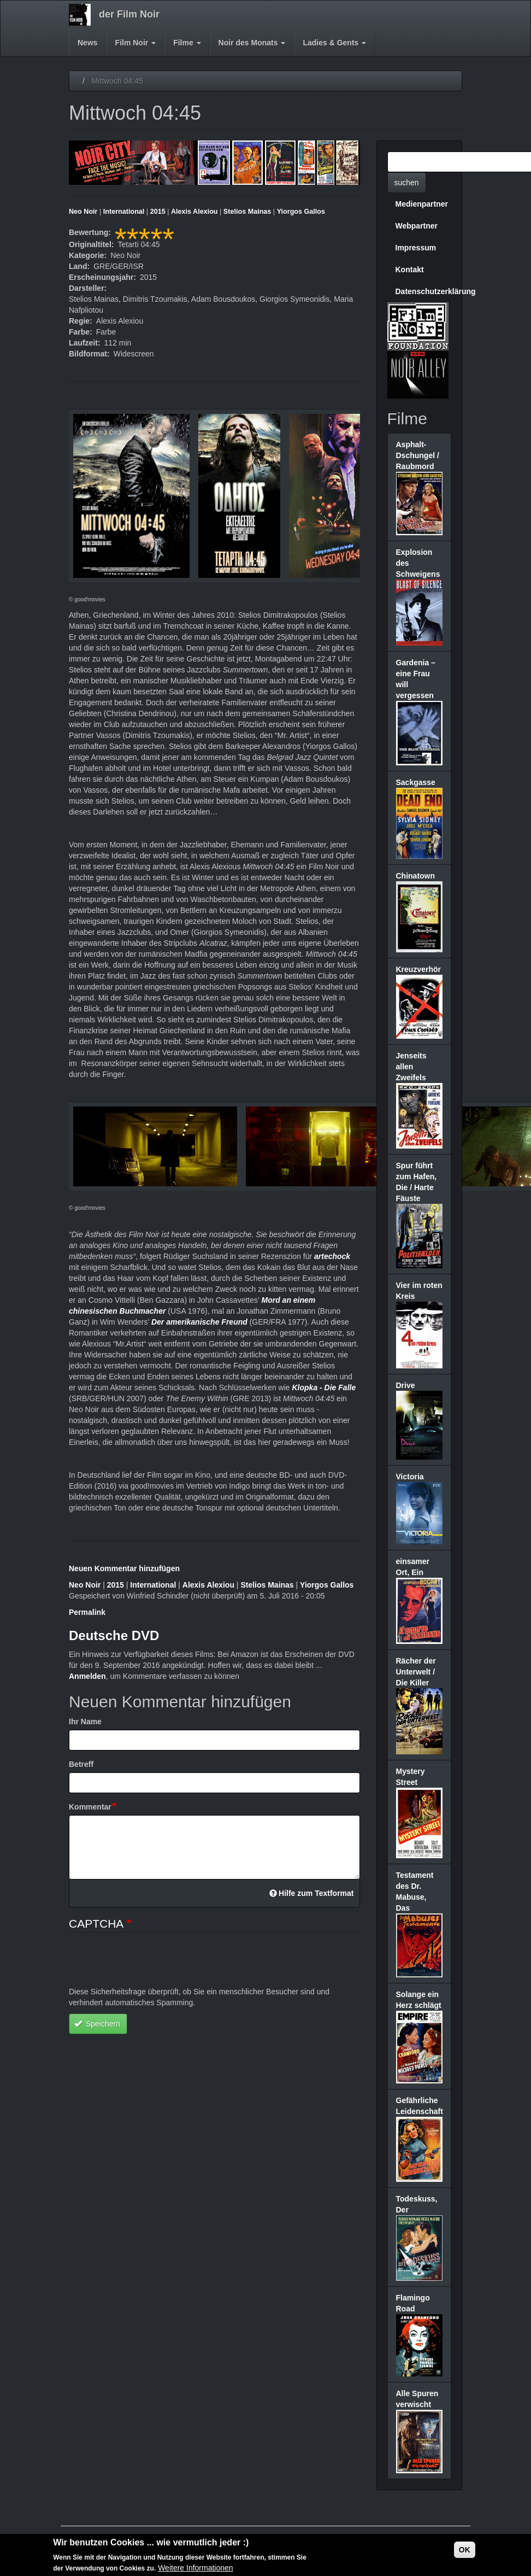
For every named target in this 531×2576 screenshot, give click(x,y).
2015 (158, 211)
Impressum (416, 247)
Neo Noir (83, 211)
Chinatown (415, 875)
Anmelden (87, 1676)
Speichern (97, 2023)
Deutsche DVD (114, 1635)
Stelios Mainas (247, 211)
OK (464, 2549)
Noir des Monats (252, 42)
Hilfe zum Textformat (311, 1893)
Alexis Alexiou (194, 211)
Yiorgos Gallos (301, 211)
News (88, 42)
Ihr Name (85, 1721)
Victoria (410, 1476)
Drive (405, 1385)
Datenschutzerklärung (424, 291)
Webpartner (417, 225)
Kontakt (410, 269)
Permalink (87, 1612)
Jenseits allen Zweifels (411, 1066)
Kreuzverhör (418, 969)
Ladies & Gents (334, 42)
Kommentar (90, 1806)
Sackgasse (415, 782)
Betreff (81, 1764)
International (124, 211)
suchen (406, 182)
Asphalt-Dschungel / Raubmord (417, 455)
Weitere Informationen (195, 2567)
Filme (186, 42)
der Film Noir (129, 14)
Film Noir (135, 42)
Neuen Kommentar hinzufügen (124, 1568)
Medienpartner (422, 204)
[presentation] (152, 1964)
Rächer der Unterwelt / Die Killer (416, 1671)
